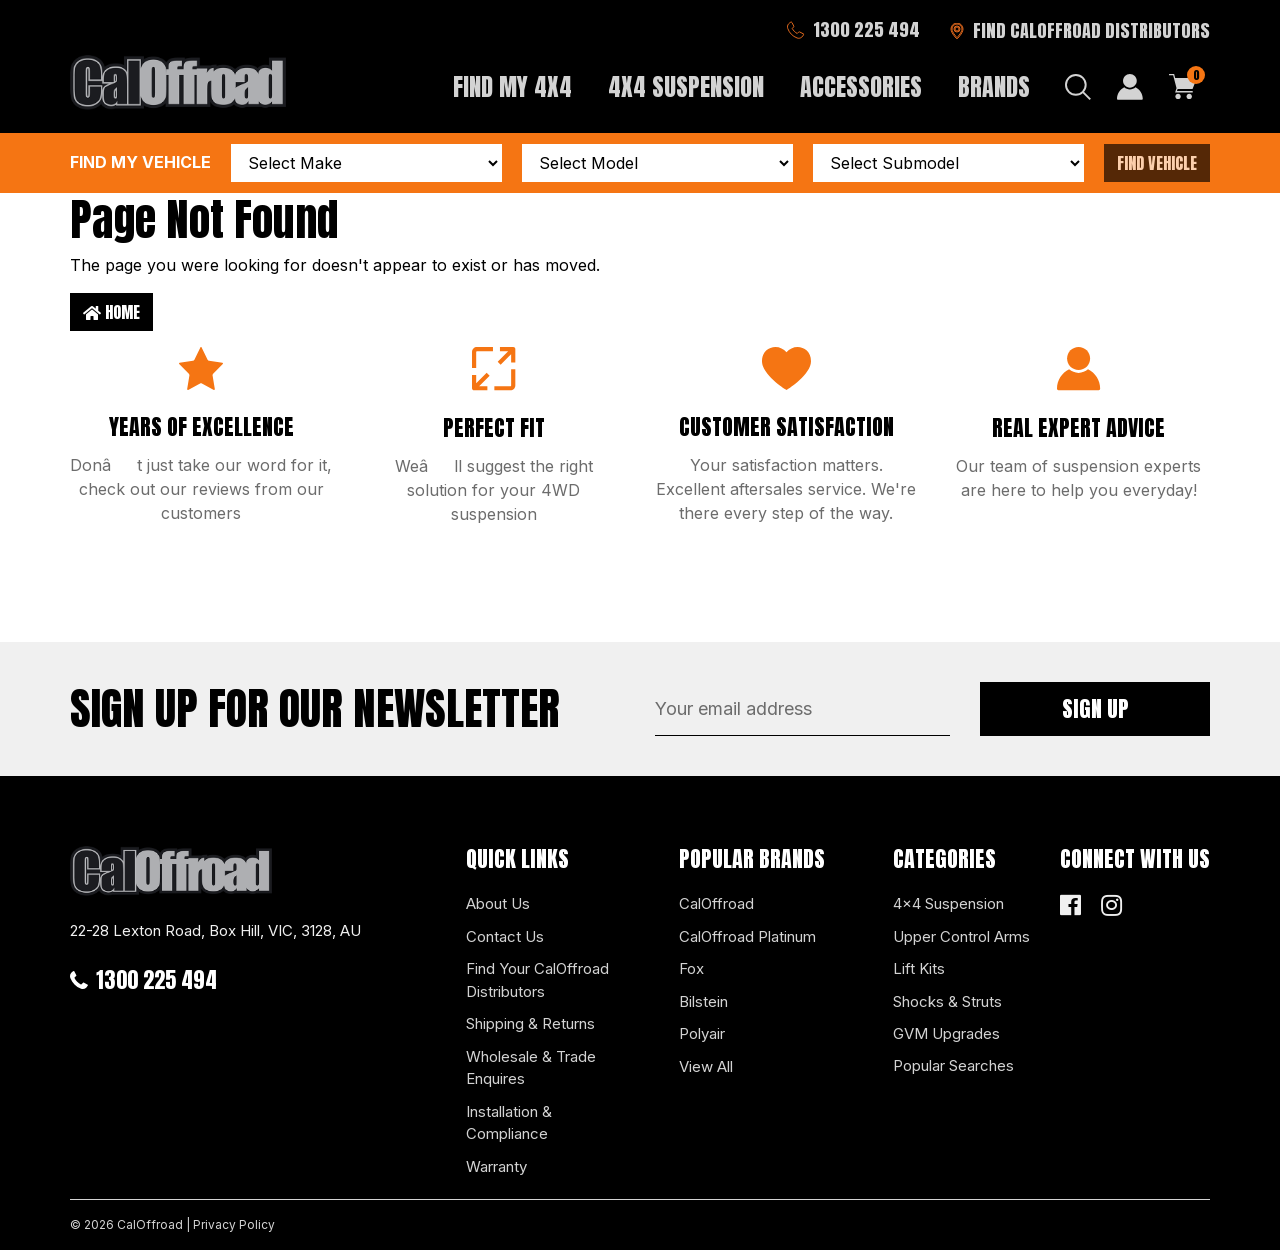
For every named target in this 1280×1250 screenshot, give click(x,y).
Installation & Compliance (509, 1123)
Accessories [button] (861, 87)
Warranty (496, 1166)
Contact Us (505, 936)
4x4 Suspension (948, 903)
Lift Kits (919, 968)
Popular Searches (953, 1065)
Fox (691, 968)
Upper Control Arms (961, 936)
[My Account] (1130, 87)
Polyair (702, 1033)
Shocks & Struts (947, 1001)
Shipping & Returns (530, 1023)
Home (111, 312)
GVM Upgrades (946, 1033)
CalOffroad (716, 903)
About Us (498, 903)
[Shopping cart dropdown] (1183, 87)
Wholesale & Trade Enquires (531, 1068)
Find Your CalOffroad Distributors (537, 980)
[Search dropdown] (1078, 87)
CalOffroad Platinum (747, 936)
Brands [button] (994, 87)
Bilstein (703, 1001)
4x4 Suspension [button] (686, 87)
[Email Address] (802, 709)
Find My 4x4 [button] (512, 87)
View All (706, 1066)
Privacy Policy (234, 1224)
